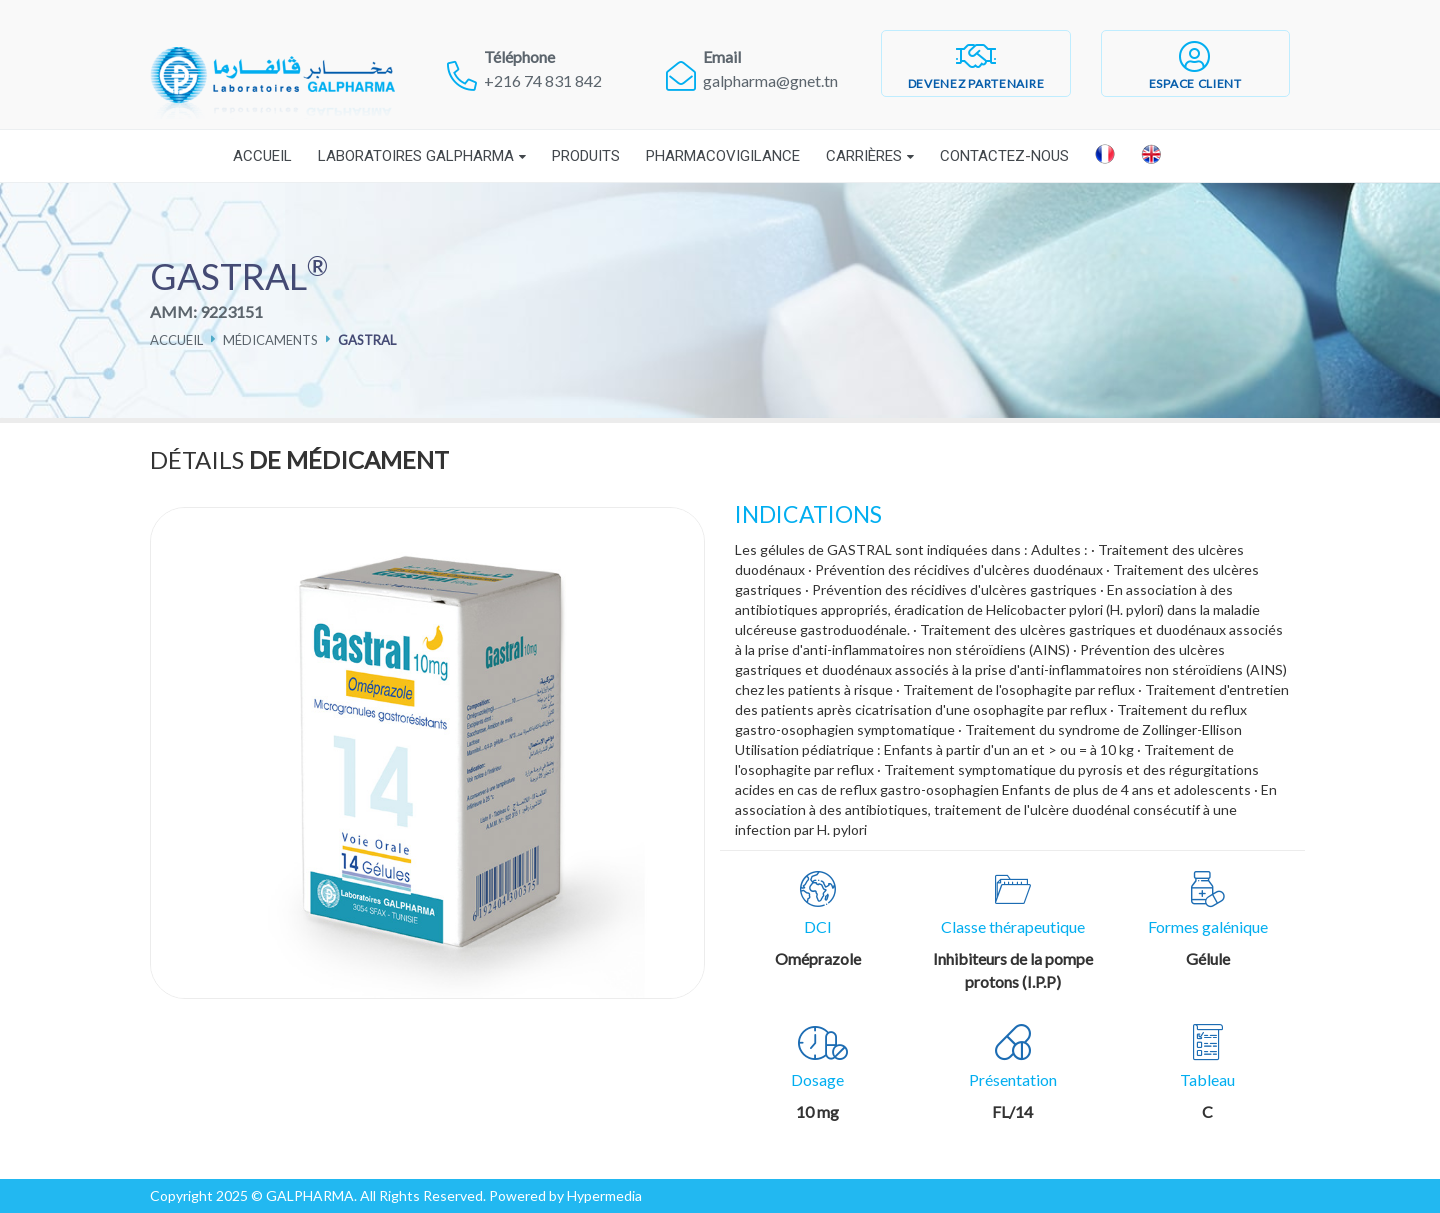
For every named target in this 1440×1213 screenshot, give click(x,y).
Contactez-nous (1004, 156)
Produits (586, 156)
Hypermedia (604, 1195)
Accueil (262, 156)
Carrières (864, 156)
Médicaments (270, 340)
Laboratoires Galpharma (416, 156)
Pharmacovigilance (723, 156)
